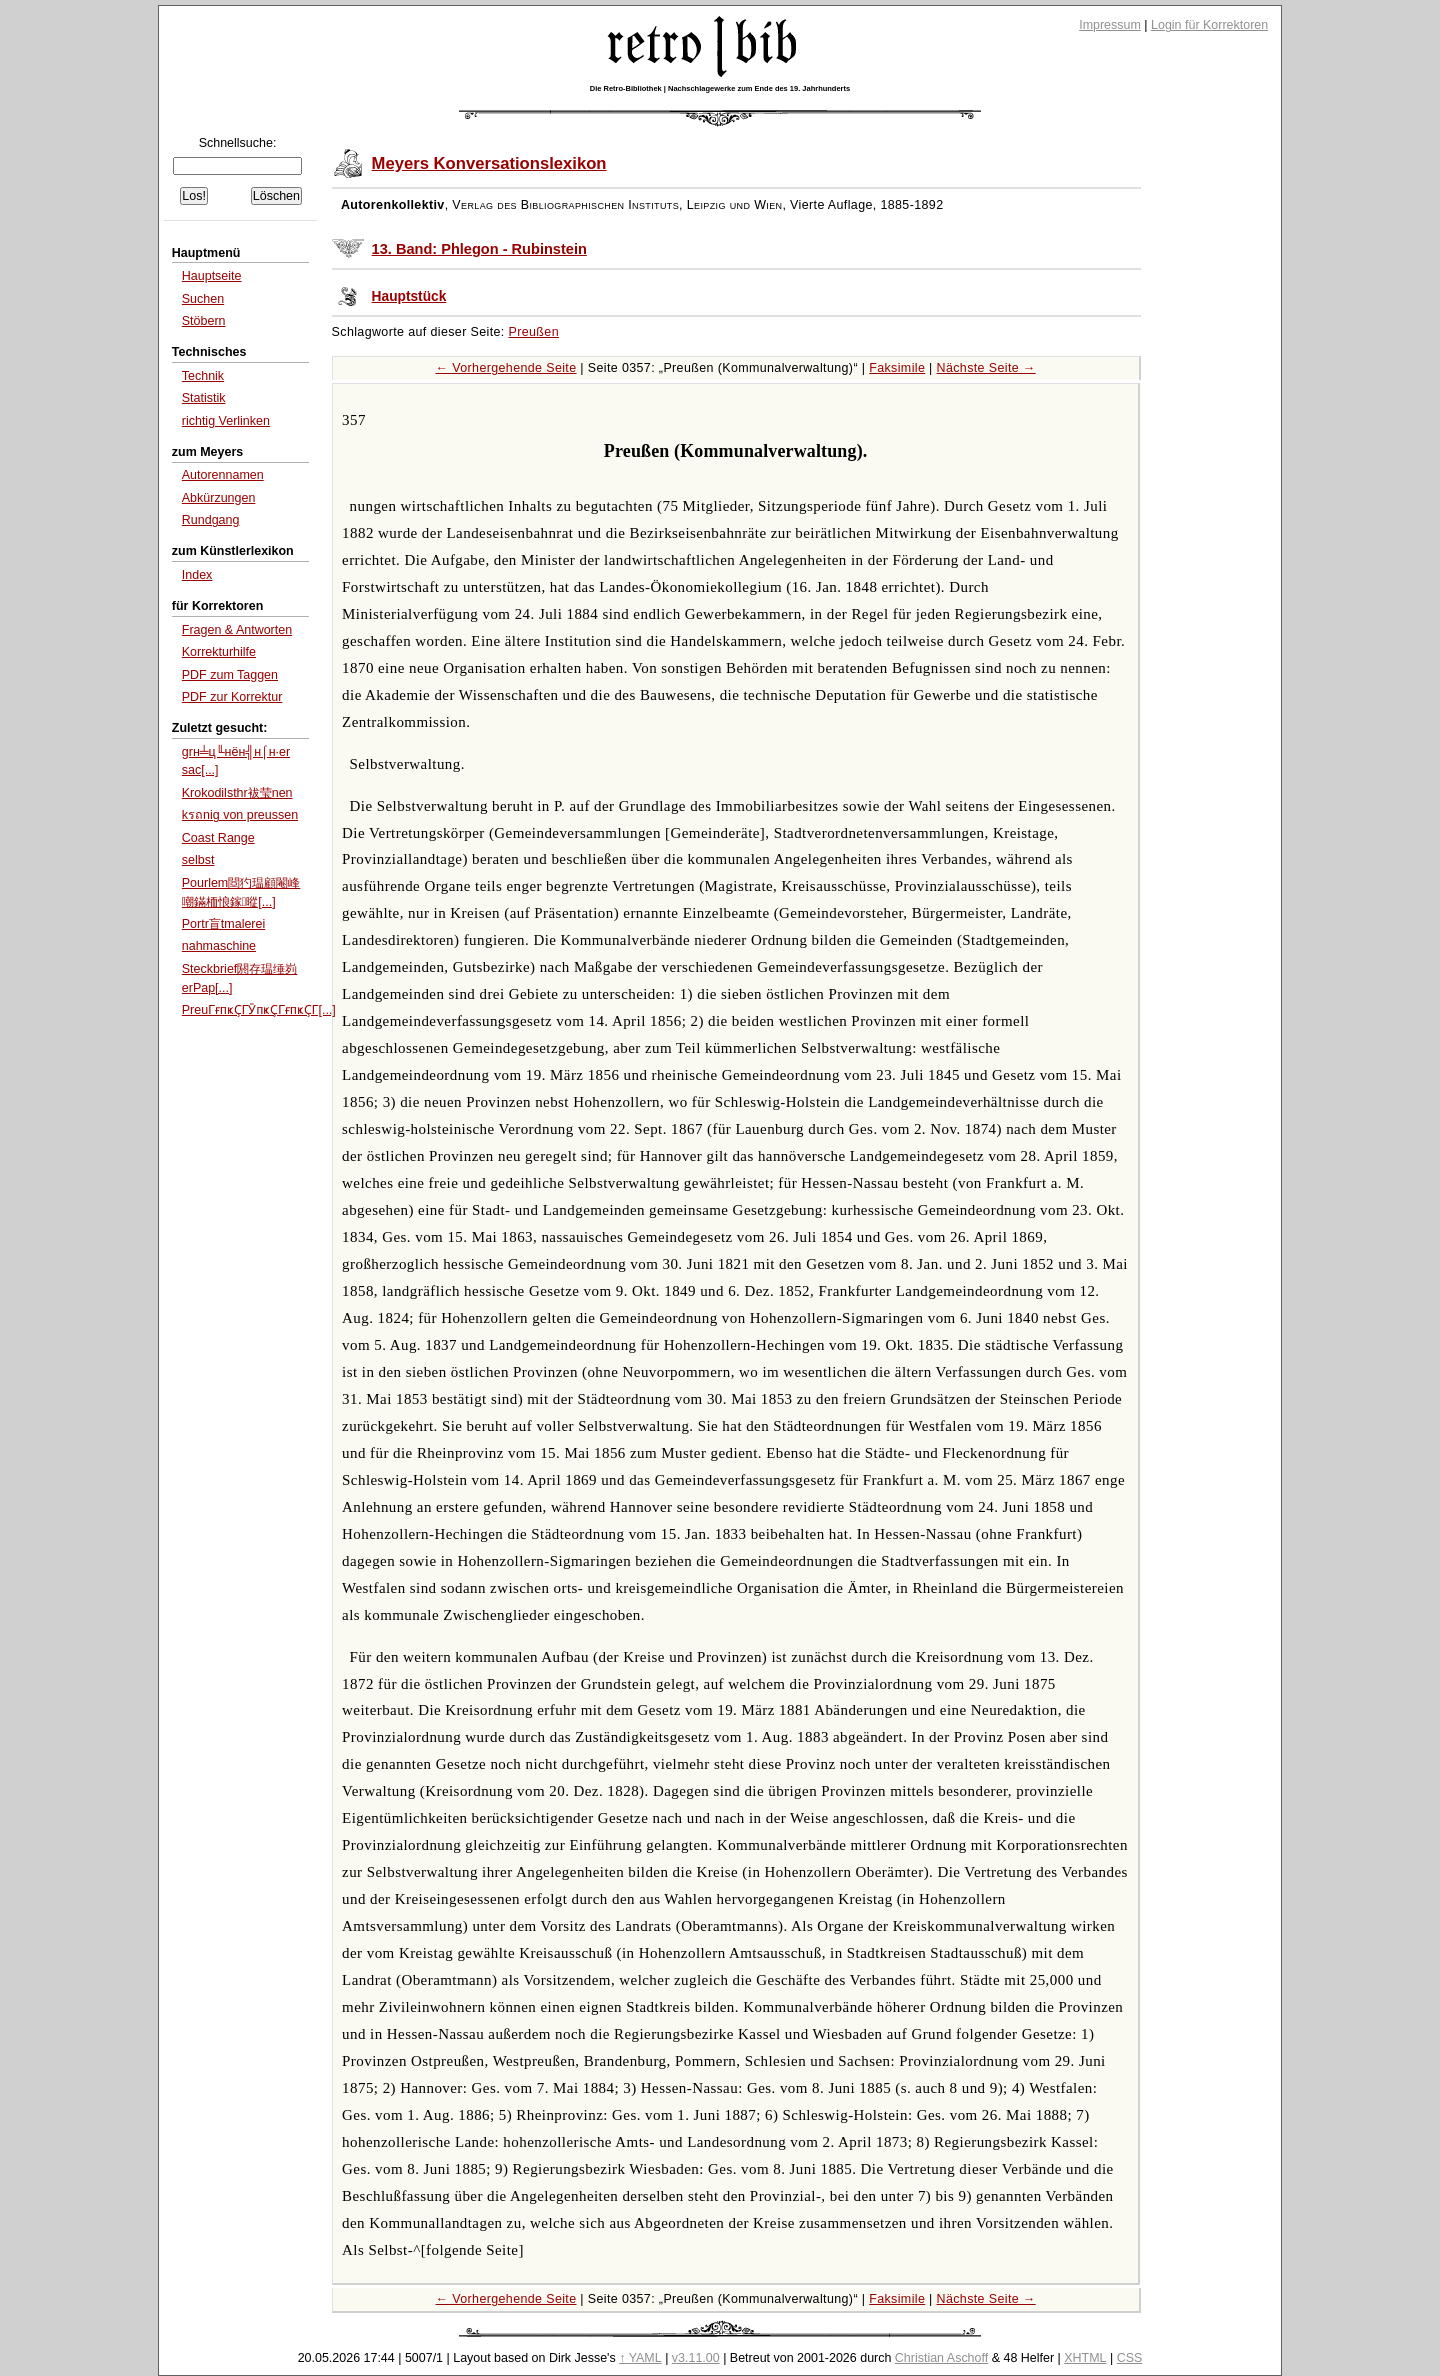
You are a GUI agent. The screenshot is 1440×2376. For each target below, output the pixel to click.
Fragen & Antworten (237, 630)
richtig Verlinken (226, 421)
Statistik (204, 398)
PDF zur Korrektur (232, 697)
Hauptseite (212, 276)
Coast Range (218, 838)
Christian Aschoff (941, 2358)
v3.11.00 (696, 2358)
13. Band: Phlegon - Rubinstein (479, 249)
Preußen (534, 332)
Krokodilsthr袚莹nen (237, 793)
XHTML (1085, 2358)
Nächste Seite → (986, 368)
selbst (198, 860)
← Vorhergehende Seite (506, 368)
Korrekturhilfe (219, 652)
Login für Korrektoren (1209, 25)
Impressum (1110, 25)
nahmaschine (219, 946)
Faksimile (897, 368)
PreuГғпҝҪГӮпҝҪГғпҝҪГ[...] (259, 1010)
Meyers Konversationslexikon (489, 163)
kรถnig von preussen (240, 815)
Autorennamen (223, 475)
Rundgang (211, 520)
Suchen (203, 299)
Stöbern (204, 321)
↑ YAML (640, 2358)
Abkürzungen (219, 498)
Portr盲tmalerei (223, 924)
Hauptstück (409, 296)
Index (197, 575)
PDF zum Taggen (230, 675)
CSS (1130, 2358)
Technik (203, 376)
